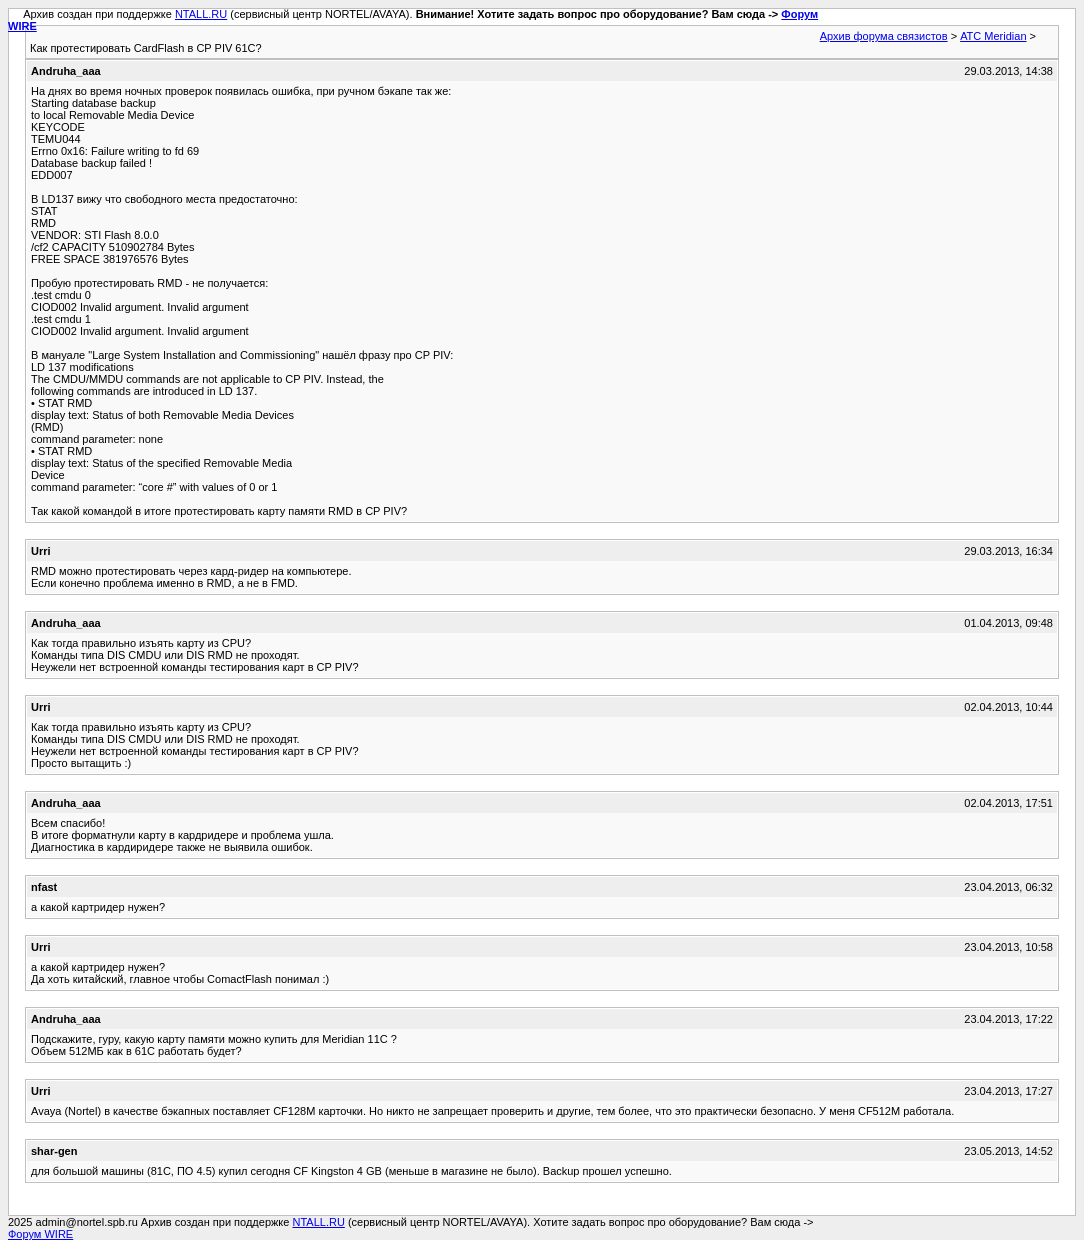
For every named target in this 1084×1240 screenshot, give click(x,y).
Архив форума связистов (884, 36)
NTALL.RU (201, 14)
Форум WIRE (40, 1234)
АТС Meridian (993, 36)
